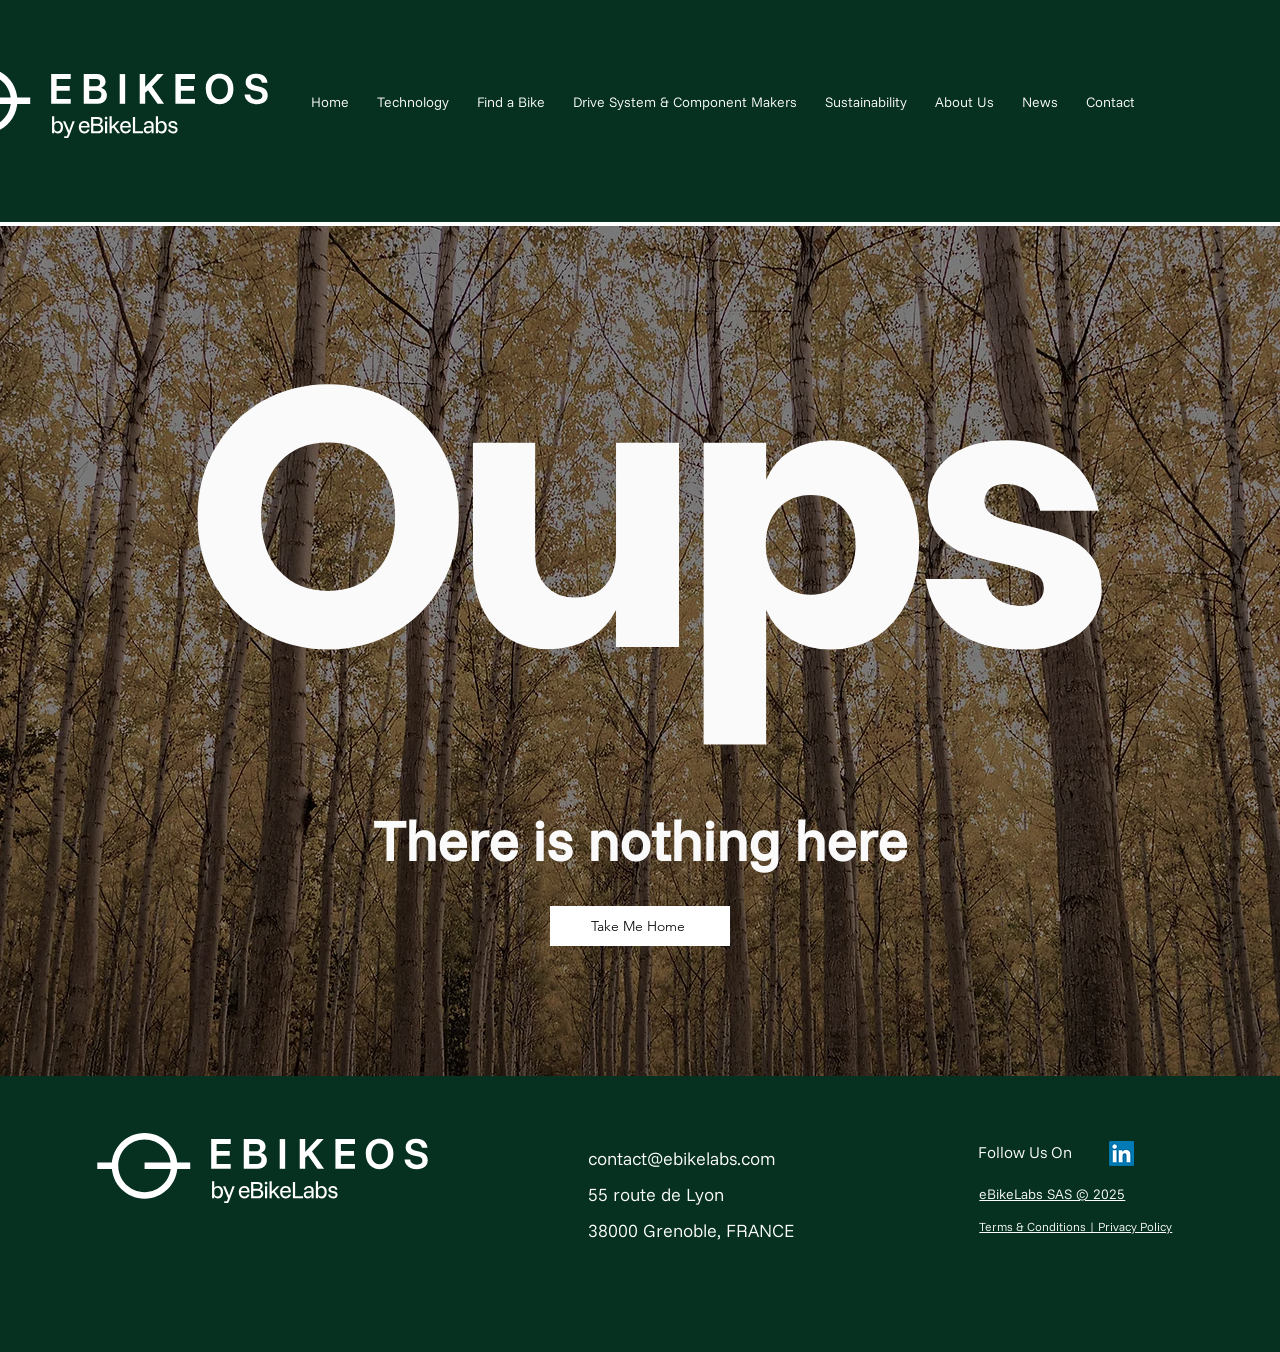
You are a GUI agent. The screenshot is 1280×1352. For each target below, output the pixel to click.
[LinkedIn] (1121, 1153)
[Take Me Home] (640, 926)
